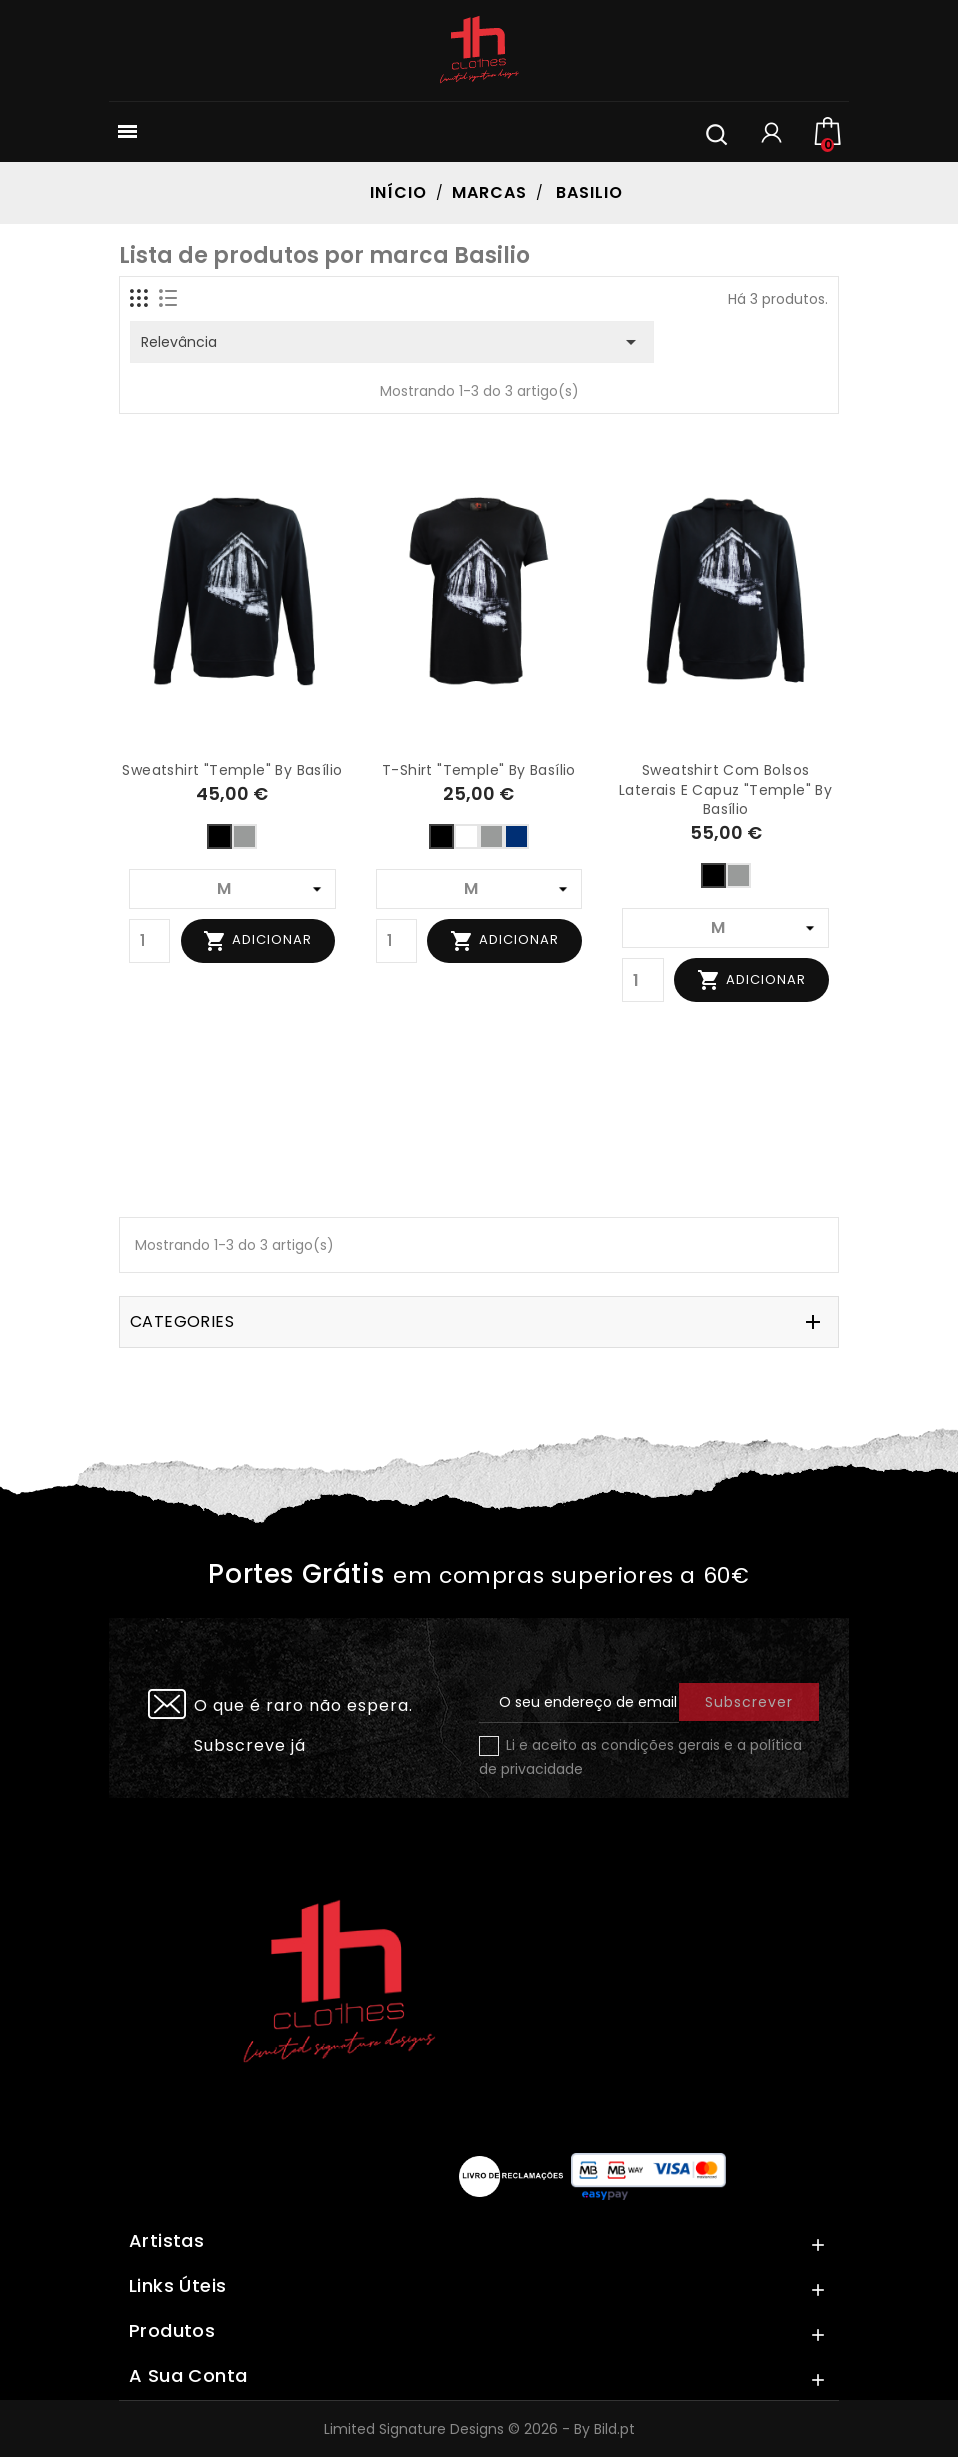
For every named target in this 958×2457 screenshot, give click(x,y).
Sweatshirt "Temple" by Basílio (232, 770)
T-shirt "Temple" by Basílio (479, 770)
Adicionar (257, 941)
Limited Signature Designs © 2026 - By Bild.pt (479, 2429)
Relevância (392, 342)
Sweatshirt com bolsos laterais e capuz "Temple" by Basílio (725, 790)
